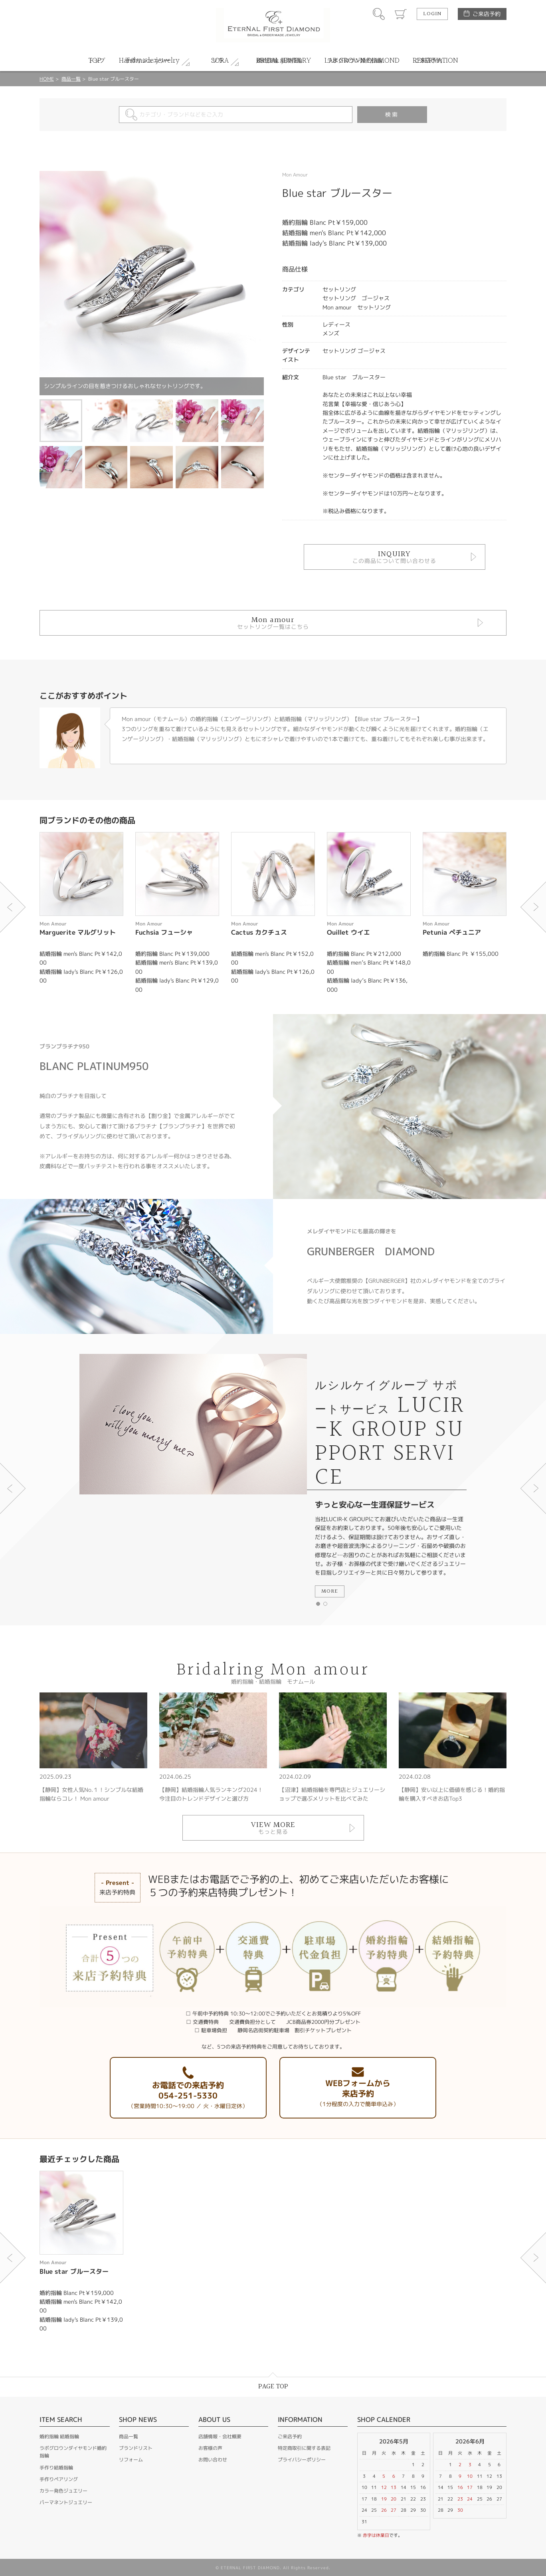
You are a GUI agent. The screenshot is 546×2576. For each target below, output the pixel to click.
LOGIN (432, 14)
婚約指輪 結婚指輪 (59, 2436)
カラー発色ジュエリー (63, 2490)
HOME (47, 78)
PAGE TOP (273, 2386)
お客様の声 (210, 2448)
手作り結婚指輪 (56, 2467)
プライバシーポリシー (302, 2459)
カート (401, 14)
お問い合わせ (212, 2459)
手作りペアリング (59, 2479)
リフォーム (131, 2459)
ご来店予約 (486, 14)
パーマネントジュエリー (66, 2502)
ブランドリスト (135, 2448)
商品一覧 (71, 78)
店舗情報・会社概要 (219, 2436)
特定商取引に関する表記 (304, 2448)
